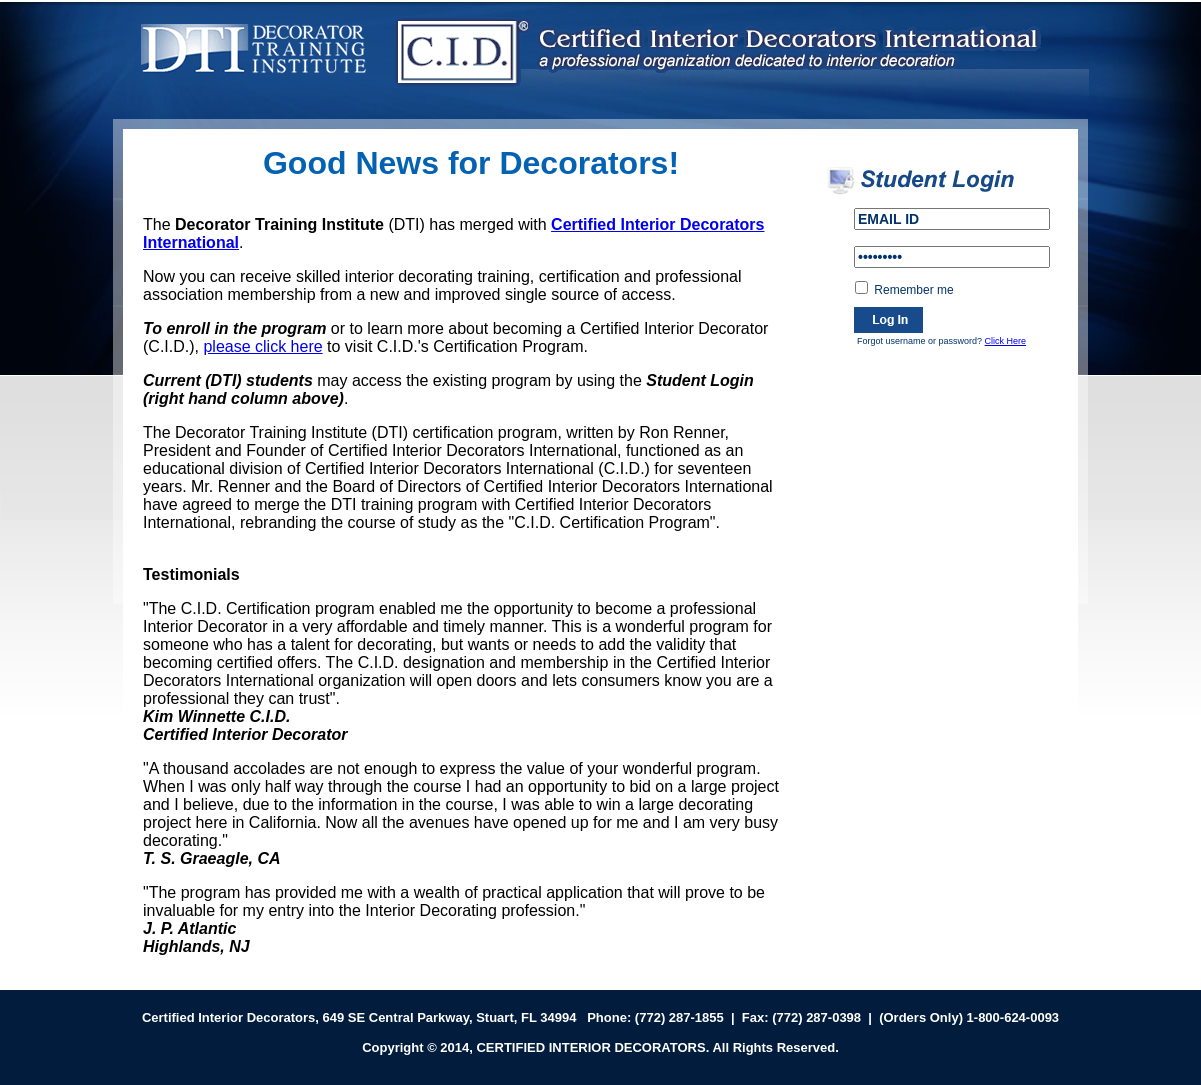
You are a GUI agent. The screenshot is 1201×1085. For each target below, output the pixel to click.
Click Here (1006, 341)
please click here (262, 346)
